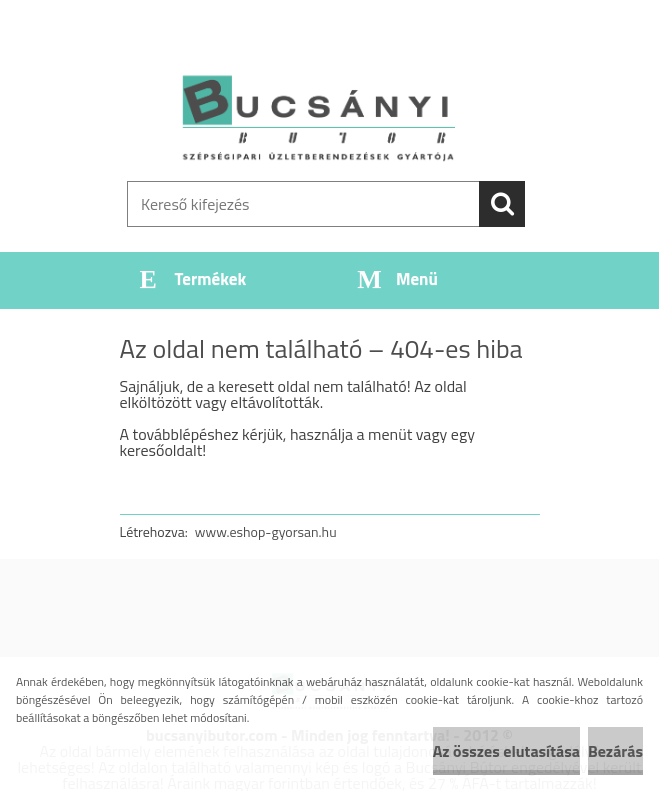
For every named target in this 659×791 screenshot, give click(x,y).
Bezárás (615, 751)
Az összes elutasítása (506, 751)
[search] (502, 204)
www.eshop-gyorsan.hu (266, 531)
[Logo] (317, 116)
